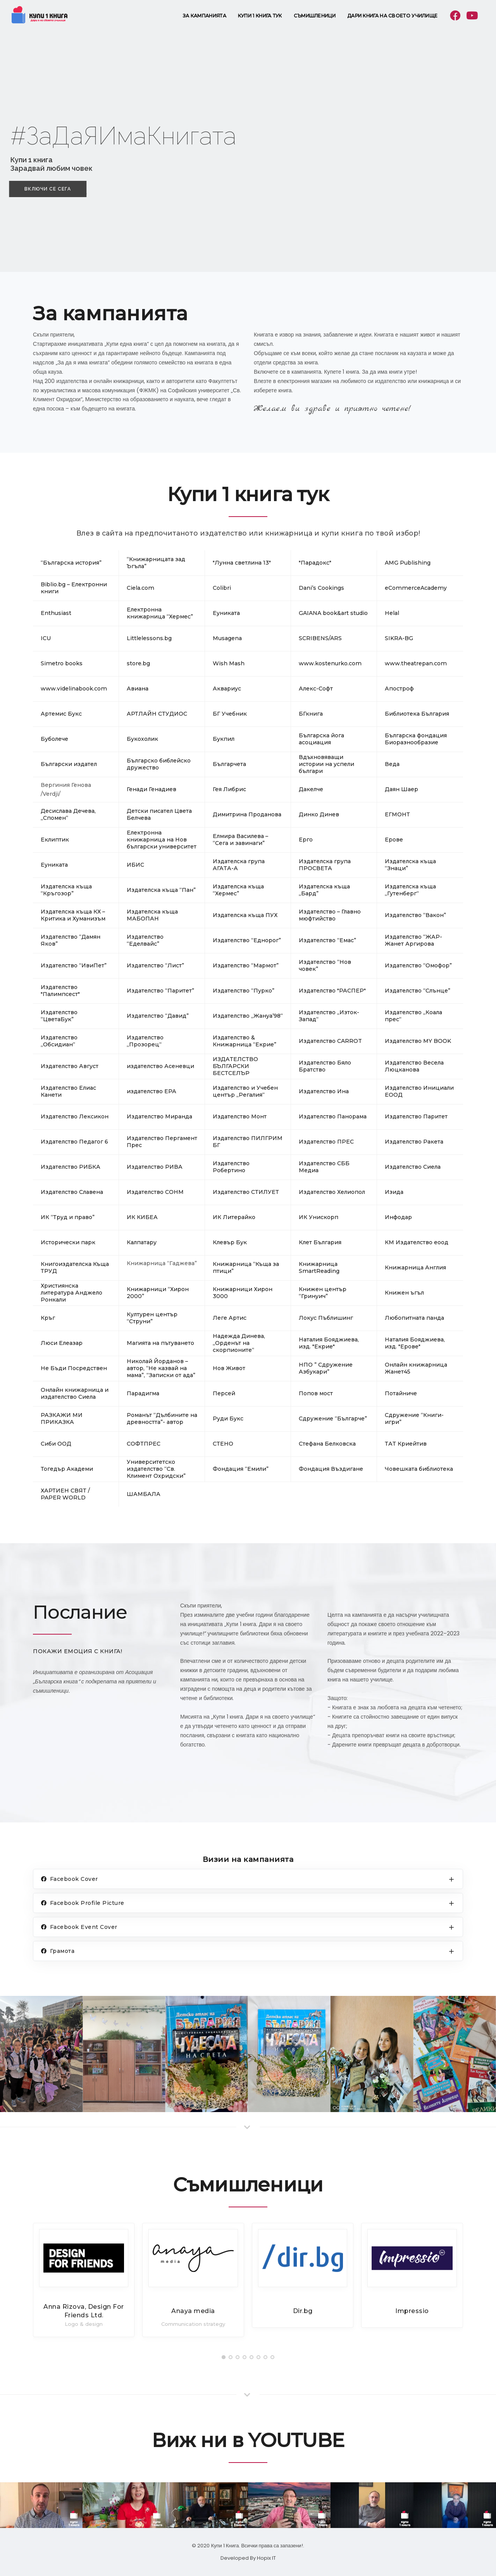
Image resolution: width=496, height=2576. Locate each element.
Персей (224, 1393)
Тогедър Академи (67, 1468)
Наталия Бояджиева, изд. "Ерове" (415, 1343)
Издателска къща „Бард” (324, 890)
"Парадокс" (315, 562)
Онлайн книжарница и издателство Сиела (74, 1393)
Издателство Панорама (333, 1116)
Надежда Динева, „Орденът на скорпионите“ (239, 1343)
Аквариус (227, 688)
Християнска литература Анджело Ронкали (71, 1292)
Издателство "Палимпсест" (60, 991)
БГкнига (311, 713)
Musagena (227, 638)
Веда (392, 764)
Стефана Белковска (327, 1443)
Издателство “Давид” (158, 1015)
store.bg (138, 663)
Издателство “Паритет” (160, 990)
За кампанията (204, 16)
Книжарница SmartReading (319, 1267)
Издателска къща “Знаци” (410, 865)
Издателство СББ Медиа (324, 1167)
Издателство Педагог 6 (74, 1141)
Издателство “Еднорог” (247, 940)
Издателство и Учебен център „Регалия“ (245, 1091)
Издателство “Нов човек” (325, 965)
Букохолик (142, 738)
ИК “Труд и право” (68, 1217)
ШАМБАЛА (143, 1494)
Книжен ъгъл (404, 1292)
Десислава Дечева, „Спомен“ (68, 814)
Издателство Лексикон (74, 1116)
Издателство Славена (72, 1191)
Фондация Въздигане (331, 1468)
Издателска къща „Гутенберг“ (410, 890)
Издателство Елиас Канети (68, 1091)
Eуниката (226, 613)
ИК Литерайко (234, 1217)
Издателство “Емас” (327, 940)
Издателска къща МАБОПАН (152, 915)
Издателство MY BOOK (418, 1040)
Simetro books (62, 663)
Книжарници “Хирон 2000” (158, 1293)
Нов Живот (229, 1368)
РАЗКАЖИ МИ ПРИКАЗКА (62, 1418)
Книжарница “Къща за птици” (246, 1267)
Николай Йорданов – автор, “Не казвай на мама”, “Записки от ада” (161, 1368)
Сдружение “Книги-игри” (414, 1418)
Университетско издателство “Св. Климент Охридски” (156, 1468)
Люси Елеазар (62, 1343)
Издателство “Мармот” (246, 965)
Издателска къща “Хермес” (238, 890)
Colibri (222, 587)
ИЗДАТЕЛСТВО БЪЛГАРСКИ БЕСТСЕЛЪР (235, 1066)
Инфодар (398, 1217)
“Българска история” (71, 562)
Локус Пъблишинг (326, 1317)
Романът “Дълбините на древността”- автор (162, 1418)
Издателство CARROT (330, 1040)
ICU (46, 638)
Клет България (320, 1242)
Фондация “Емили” (241, 1468)
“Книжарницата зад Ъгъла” (156, 563)
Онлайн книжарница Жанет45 (416, 1368)
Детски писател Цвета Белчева (159, 814)
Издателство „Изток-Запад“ (329, 1016)
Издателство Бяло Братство (325, 1066)
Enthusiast (56, 613)
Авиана (137, 688)
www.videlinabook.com (74, 688)
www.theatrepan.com (416, 663)
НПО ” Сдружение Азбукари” (326, 1368)
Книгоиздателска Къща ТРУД (75, 1267)
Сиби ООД (56, 1443)
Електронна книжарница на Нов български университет (161, 839)
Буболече (54, 738)
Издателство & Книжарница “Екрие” (244, 1041)
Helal (392, 613)
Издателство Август (69, 1066)
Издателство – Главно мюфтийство (330, 915)
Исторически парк (68, 1242)
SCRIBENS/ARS (320, 638)
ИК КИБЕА (142, 1217)
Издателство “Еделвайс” (145, 940)
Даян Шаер (401, 789)
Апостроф (399, 688)
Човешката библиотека (419, 1468)
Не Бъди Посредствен (74, 1368)
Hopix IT (266, 2558)
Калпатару (142, 1242)
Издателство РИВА (155, 1166)
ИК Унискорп (318, 1217)
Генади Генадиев (151, 789)
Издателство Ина (324, 1091)
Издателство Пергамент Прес (162, 1142)
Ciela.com (140, 587)
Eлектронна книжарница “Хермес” (160, 613)
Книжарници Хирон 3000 (242, 1293)
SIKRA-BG (399, 638)
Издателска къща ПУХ (245, 915)
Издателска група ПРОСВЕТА (325, 865)
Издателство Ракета (414, 1141)
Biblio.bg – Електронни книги (74, 588)
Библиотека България (417, 713)
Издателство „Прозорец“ (145, 1041)
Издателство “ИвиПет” (74, 965)
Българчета (229, 764)
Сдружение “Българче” (333, 1418)
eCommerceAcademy (416, 587)
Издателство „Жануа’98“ (248, 1015)
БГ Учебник (230, 713)
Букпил (223, 738)
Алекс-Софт (316, 688)
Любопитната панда (414, 1317)
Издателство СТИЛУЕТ (246, 1191)
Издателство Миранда (159, 1116)
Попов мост (316, 1393)
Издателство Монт (240, 1116)
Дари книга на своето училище (392, 16)
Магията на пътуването (160, 1343)
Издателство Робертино (231, 1167)
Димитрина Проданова (247, 814)
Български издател (69, 764)
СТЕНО (223, 1443)
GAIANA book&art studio (333, 613)
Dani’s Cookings (321, 587)
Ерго (306, 839)
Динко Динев (319, 814)
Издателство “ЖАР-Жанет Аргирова (413, 940)
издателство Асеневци (160, 1066)
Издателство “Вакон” (415, 915)
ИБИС (135, 864)
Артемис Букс (61, 713)
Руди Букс (228, 1418)
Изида (394, 1191)
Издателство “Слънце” (417, 990)
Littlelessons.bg (149, 638)
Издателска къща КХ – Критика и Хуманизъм (73, 915)
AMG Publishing (408, 562)
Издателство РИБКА (70, 1166)
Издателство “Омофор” (418, 965)
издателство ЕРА (151, 1091)
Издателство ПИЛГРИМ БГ (247, 1142)
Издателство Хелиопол (332, 1191)
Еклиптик (55, 839)
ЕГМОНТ (397, 814)
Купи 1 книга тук (260, 16)
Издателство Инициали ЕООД (419, 1091)
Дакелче (311, 789)
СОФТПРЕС (143, 1443)
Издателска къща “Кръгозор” (66, 890)
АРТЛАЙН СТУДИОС (157, 713)
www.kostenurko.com (330, 663)
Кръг (48, 1317)
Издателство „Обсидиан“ (59, 1041)
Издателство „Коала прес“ (413, 1016)
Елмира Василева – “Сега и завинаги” (240, 840)
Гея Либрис (229, 789)
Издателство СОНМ (155, 1191)
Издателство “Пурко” (243, 990)
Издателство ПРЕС (326, 1141)
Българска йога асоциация (321, 739)
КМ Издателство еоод (416, 1242)
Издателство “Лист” (155, 965)
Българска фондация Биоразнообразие (416, 739)
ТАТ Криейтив (406, 1443)
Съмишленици (315, 16)
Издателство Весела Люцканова (414, 1066)
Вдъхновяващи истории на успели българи (326, 764)
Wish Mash (229, 663)
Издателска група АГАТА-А (239, 865)
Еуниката (54, 864)
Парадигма (143, 1393)
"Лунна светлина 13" (242, 562)
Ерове (394, 839)
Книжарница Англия (415, 1267)
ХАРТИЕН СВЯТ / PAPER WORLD (65, 1494)
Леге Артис (229, 1317)
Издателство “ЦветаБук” (59, 1016)
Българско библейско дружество (159, 764)
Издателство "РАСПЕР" (332, 990)
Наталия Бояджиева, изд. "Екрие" (329, 1343)
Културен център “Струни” (152, 1318)
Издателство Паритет (416, 1116)
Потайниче (401, 1393)
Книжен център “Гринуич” (322, 1293)
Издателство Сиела (413, 1166)
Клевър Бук (230, 1242)
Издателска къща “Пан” (161, 889)
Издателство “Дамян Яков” (70, 940)
